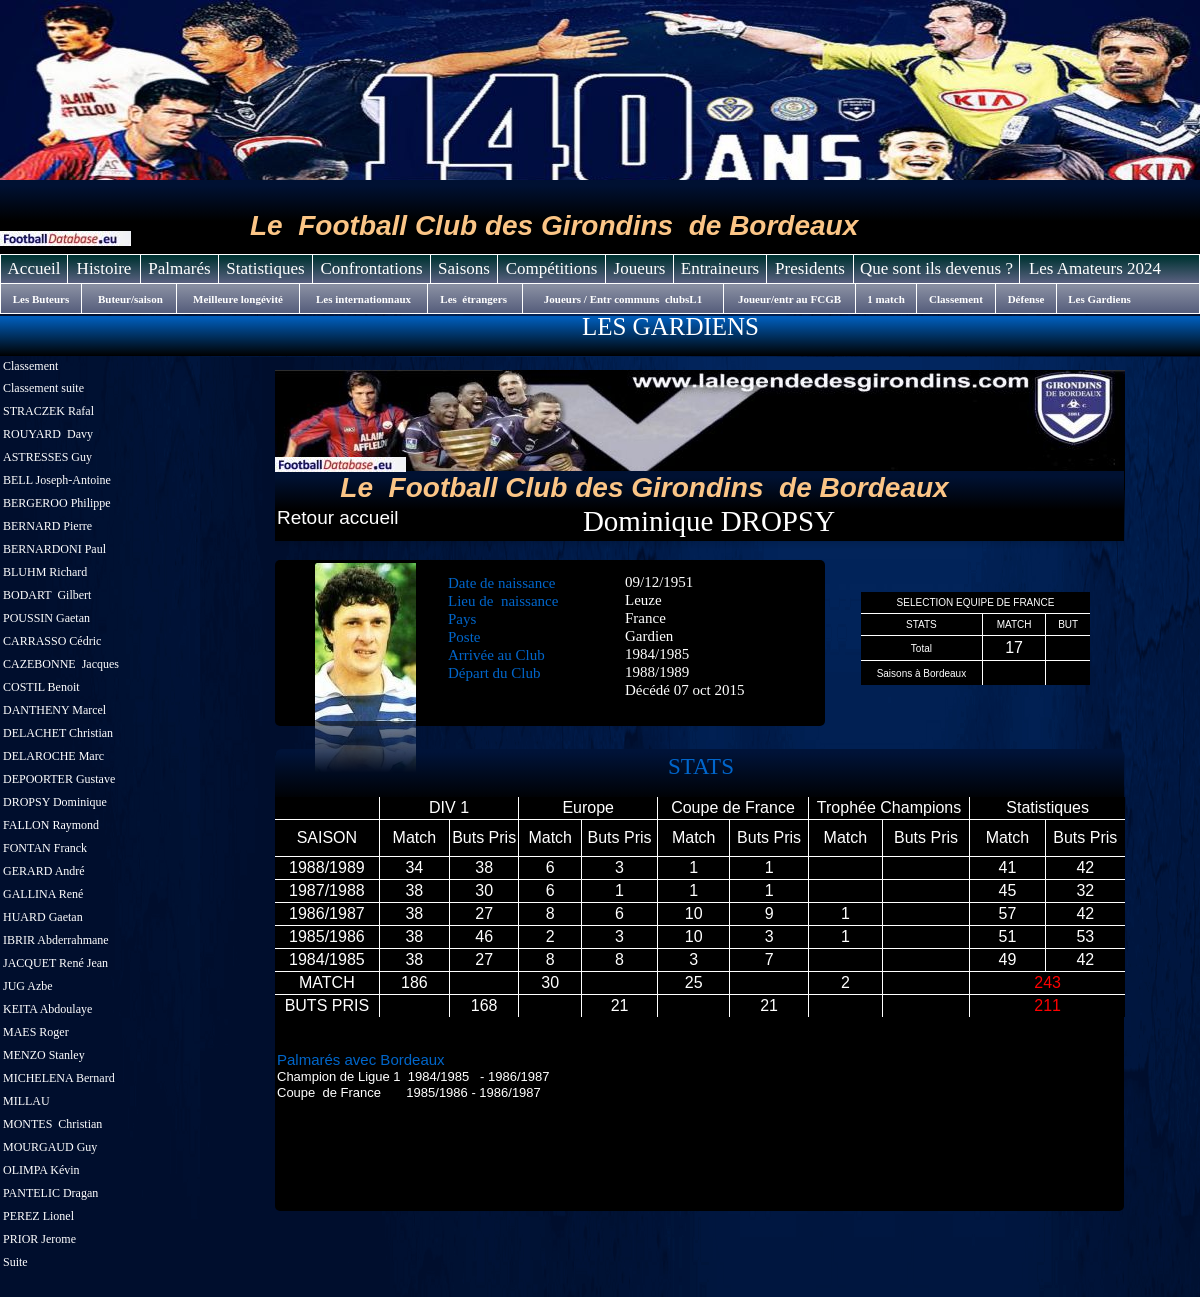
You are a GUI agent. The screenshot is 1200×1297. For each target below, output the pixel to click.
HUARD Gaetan (43, 917)
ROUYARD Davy (48, 434)
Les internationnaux (363, 299)
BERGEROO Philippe (57, 503)
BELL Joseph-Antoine (57, 480)
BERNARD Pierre (49, 526)
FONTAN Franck (45, 848)
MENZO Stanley (44, 1055)
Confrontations (372, 268)
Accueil (34, 268)
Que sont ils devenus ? (936, 268)
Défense (1026, 299)
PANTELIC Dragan (50, 1193)
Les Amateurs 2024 (1095, 268)
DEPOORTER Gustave (59, 779)
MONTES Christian (52, 1124)
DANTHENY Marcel (54, 710)
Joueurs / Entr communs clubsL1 (623, 299)
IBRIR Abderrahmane (57, 940)
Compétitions (552, 268)
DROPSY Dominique (55, 802)
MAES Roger (37, 1032)
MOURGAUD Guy (50, 1147)
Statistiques (265, 268)
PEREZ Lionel (38, 1216)
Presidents (810, 268)
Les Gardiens (1099, 299)
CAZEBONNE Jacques (61, 664)
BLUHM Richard (45, 572)
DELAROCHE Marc (53, 756)
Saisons (464, 268)
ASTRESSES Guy (47, 457)
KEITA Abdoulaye (47, 1009)
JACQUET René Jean (55, 963)
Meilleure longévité (238, 299)
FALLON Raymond (51, 825)
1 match (886, 299)
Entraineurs (720, 268)
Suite (15, 1262)
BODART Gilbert (47, 595)
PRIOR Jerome (39, 1239)
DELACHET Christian (58, 733)
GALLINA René (43, 894)
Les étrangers (474, 299)
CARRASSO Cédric (52, 641)
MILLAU (26, 1101)
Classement (30, 366)
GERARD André (44, 871)
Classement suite (43, 388)
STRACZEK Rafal (48, 411)
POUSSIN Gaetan (46, 618)
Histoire (104, 268)
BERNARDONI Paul (54, 549)
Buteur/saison (129, 299)
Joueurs (640, 268)
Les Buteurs (41, 299)
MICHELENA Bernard (59, 1078)
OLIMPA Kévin (41, 1170)
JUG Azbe (28, 986)
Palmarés (179, 268)
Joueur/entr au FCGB (789, 299)
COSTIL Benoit (41, 687)
